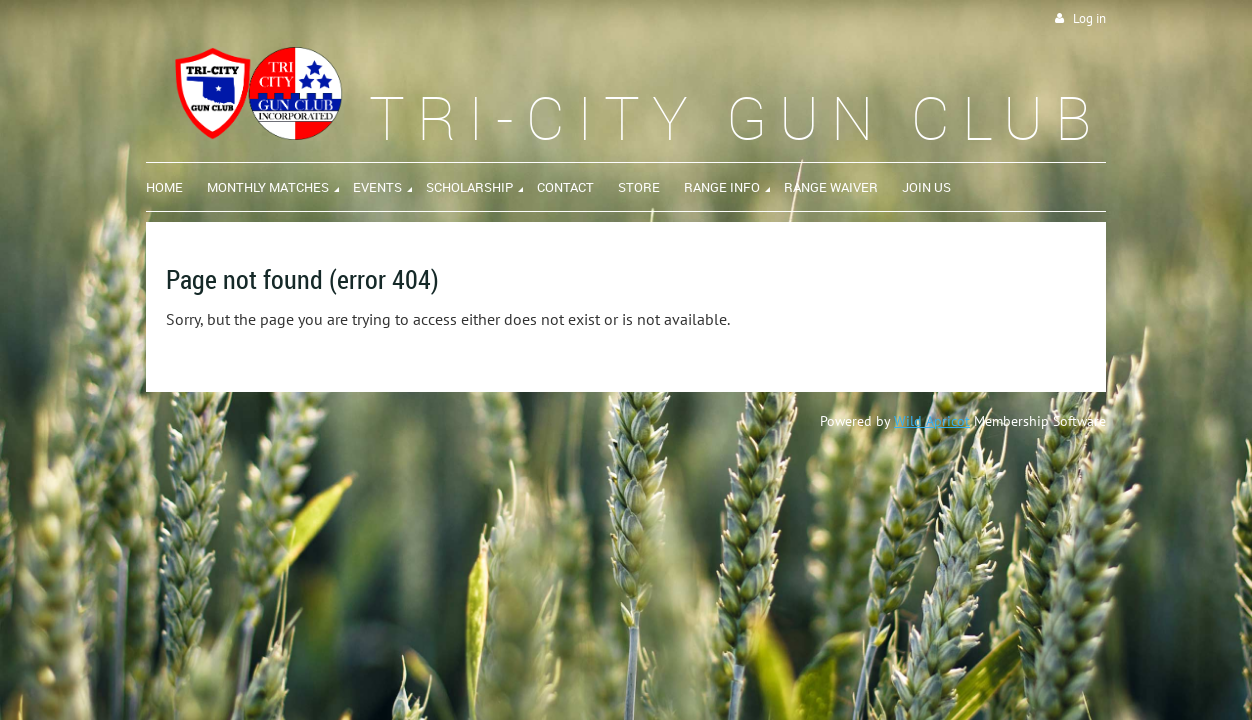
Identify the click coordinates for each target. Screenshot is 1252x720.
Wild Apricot (932, 421)
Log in (1089, 18)
